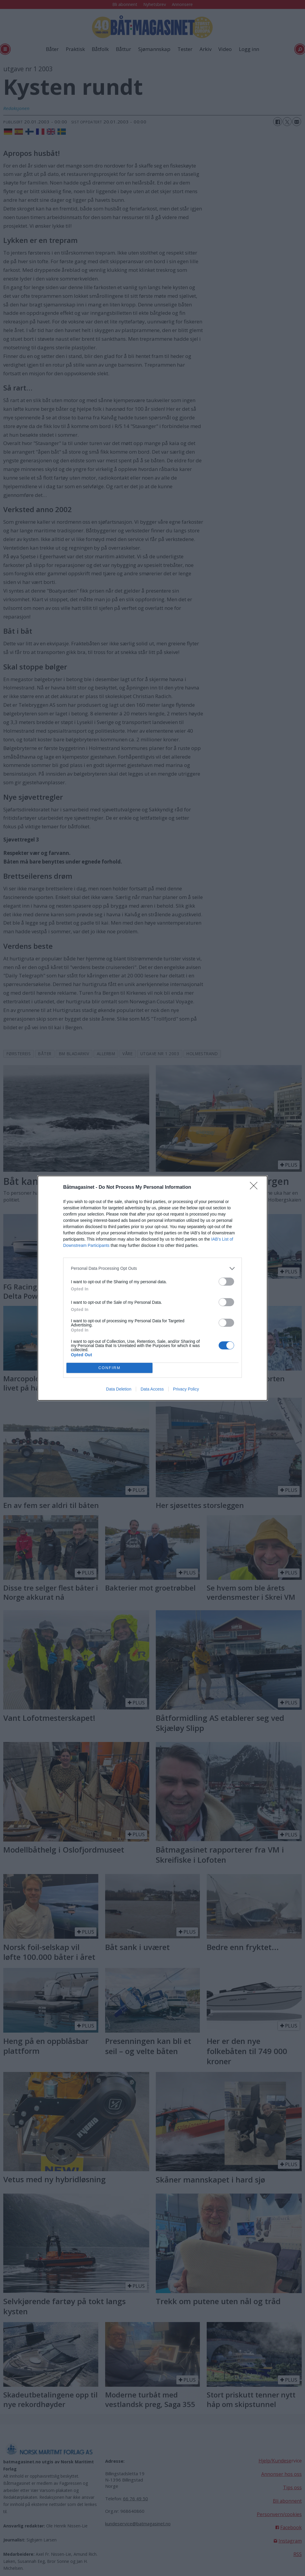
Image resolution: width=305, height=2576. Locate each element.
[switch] (226, 1282)
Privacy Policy (186, 1389)
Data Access (152, 1389)
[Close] (255, 1187)
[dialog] (152, 1288)
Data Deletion (118, 1389)
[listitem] (152, 1268)
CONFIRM (109, 1368)
